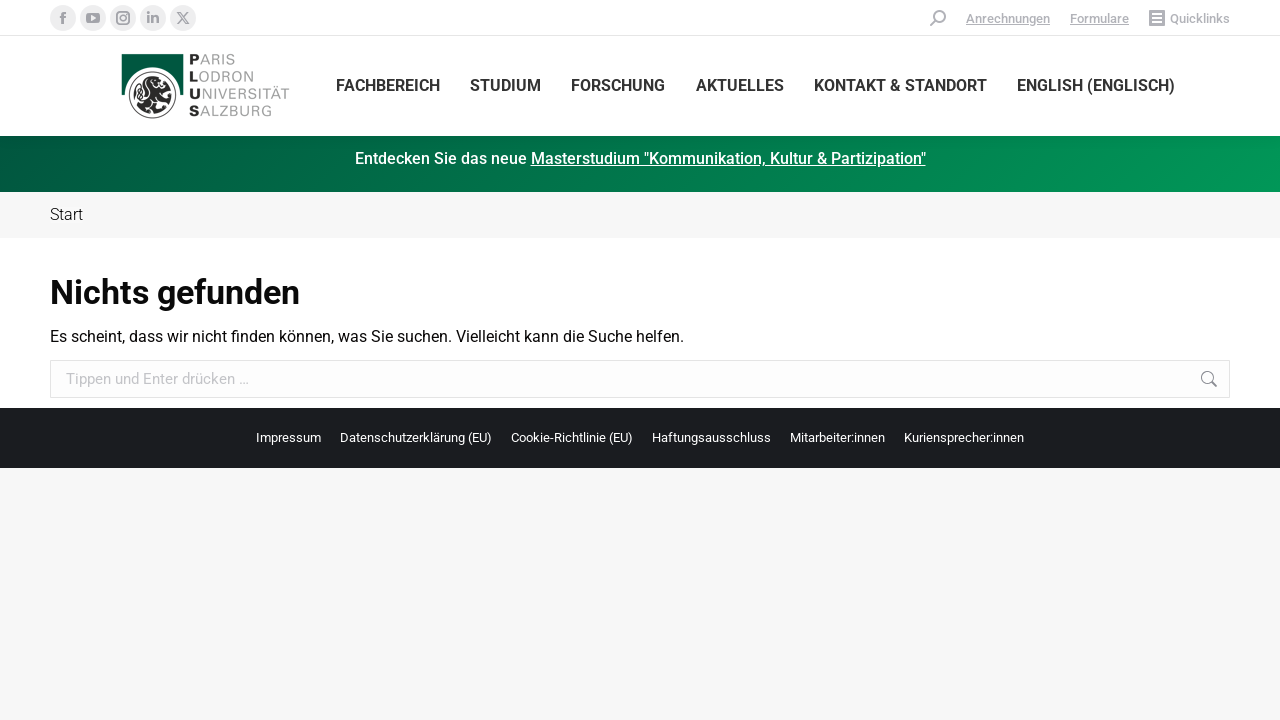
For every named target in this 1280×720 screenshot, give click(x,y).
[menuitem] (1096, 86)
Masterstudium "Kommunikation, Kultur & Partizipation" (728, 158)
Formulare (1099, 18)
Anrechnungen (1008, 18)
